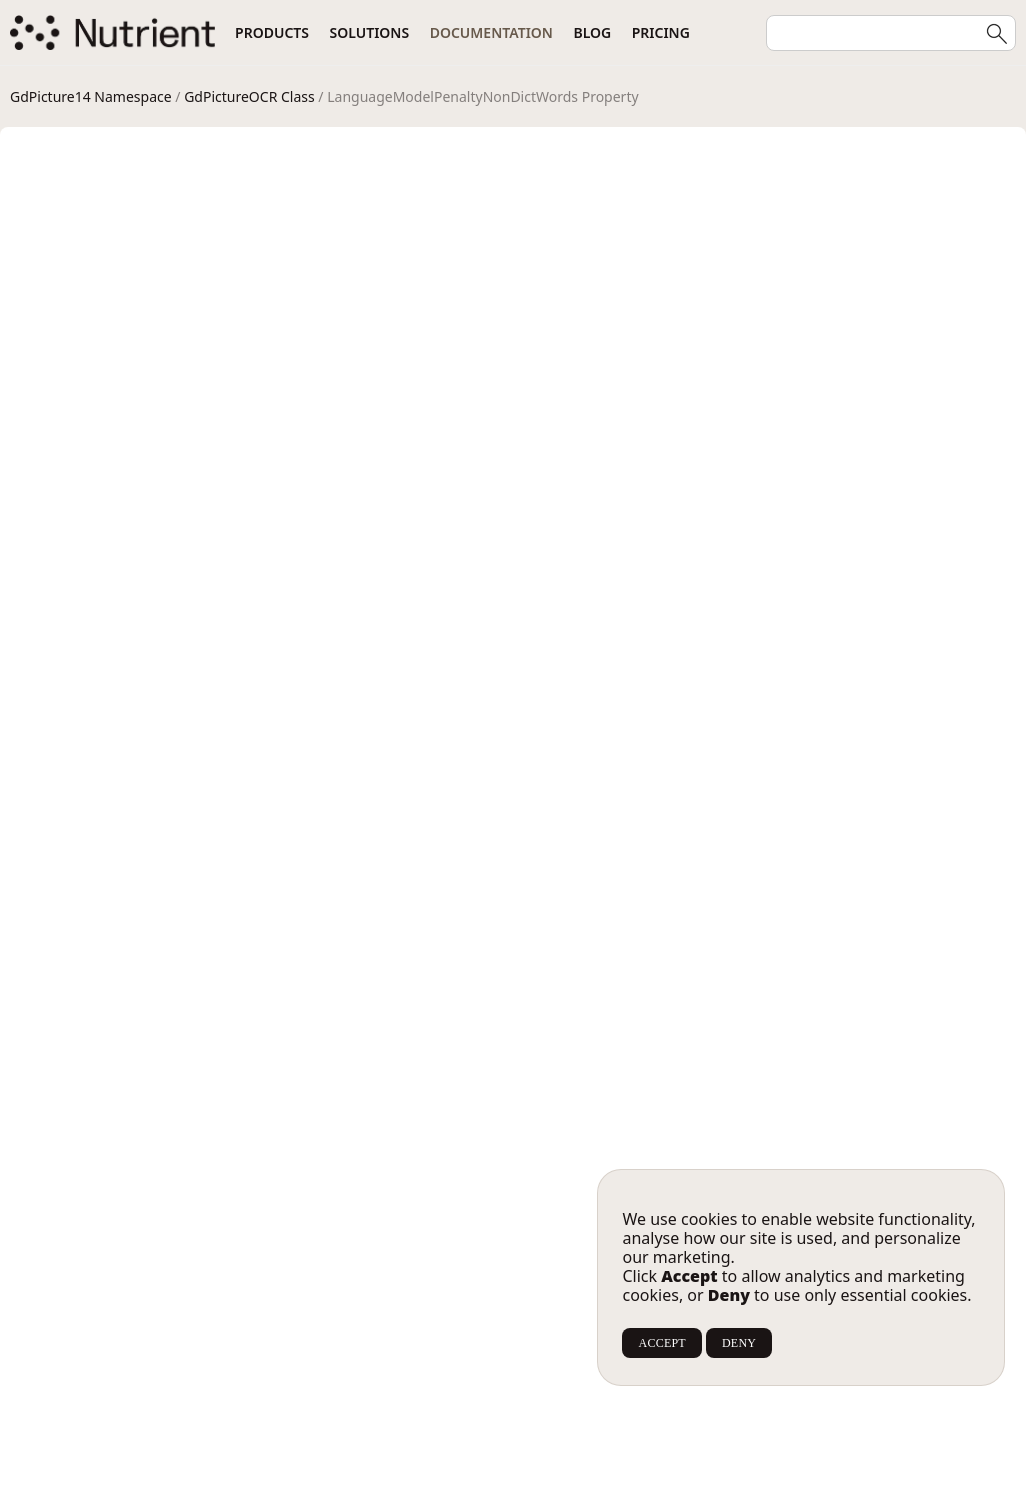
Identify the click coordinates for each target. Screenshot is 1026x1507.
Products (272, 32)
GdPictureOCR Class (249, 96)
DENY (739, 1343)
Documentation (491, 32)
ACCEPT (661, 1343)
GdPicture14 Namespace (91, 96)
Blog (592, 32)
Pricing (661, 32)
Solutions (370, 32)
